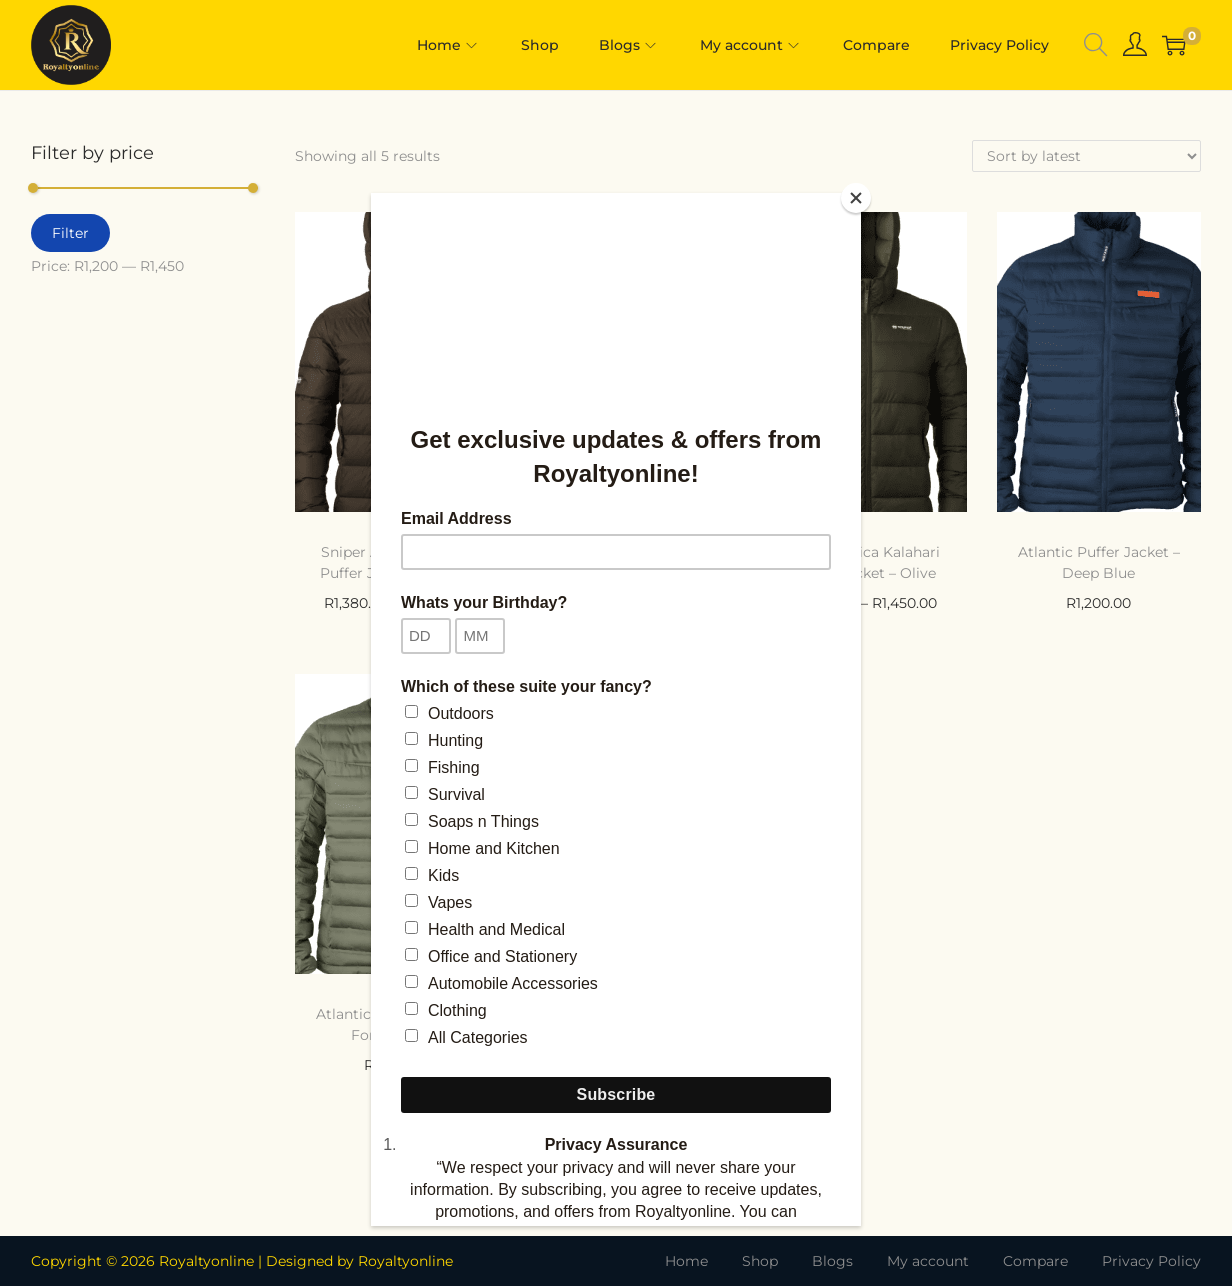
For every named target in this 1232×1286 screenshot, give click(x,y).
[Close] (856, 198)
